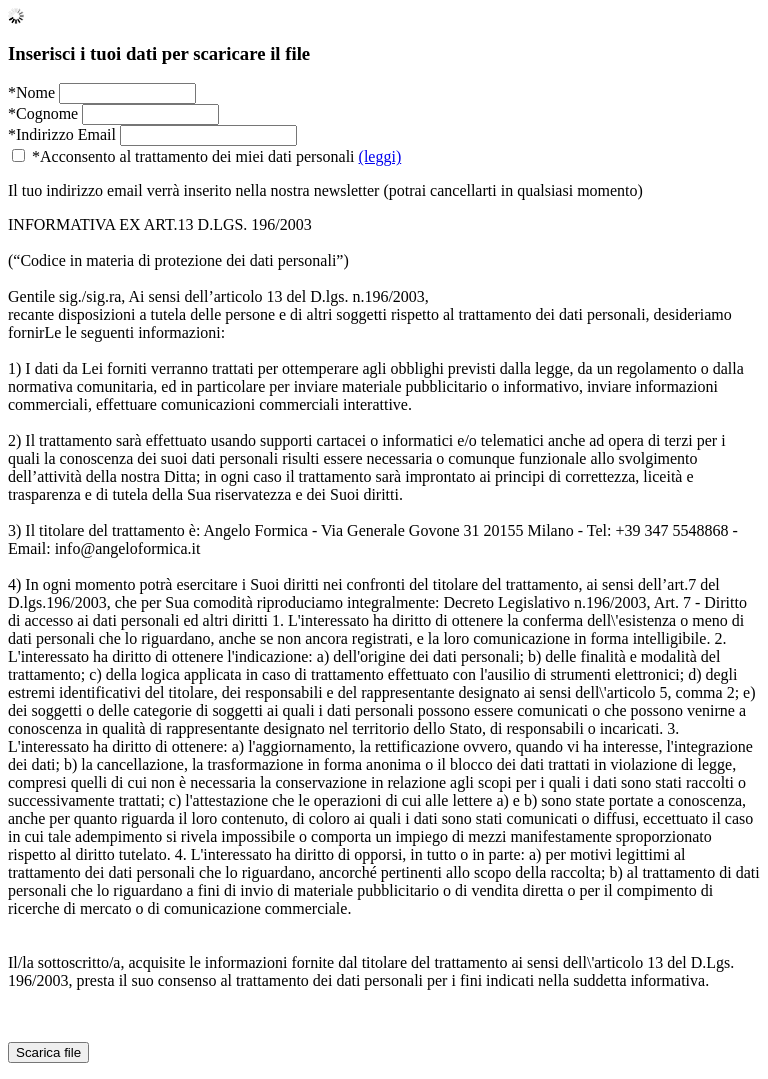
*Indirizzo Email (62, 134)
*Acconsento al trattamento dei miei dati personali (206, 156)
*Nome (31, 92)
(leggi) (380, 156)
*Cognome (43, 113)
